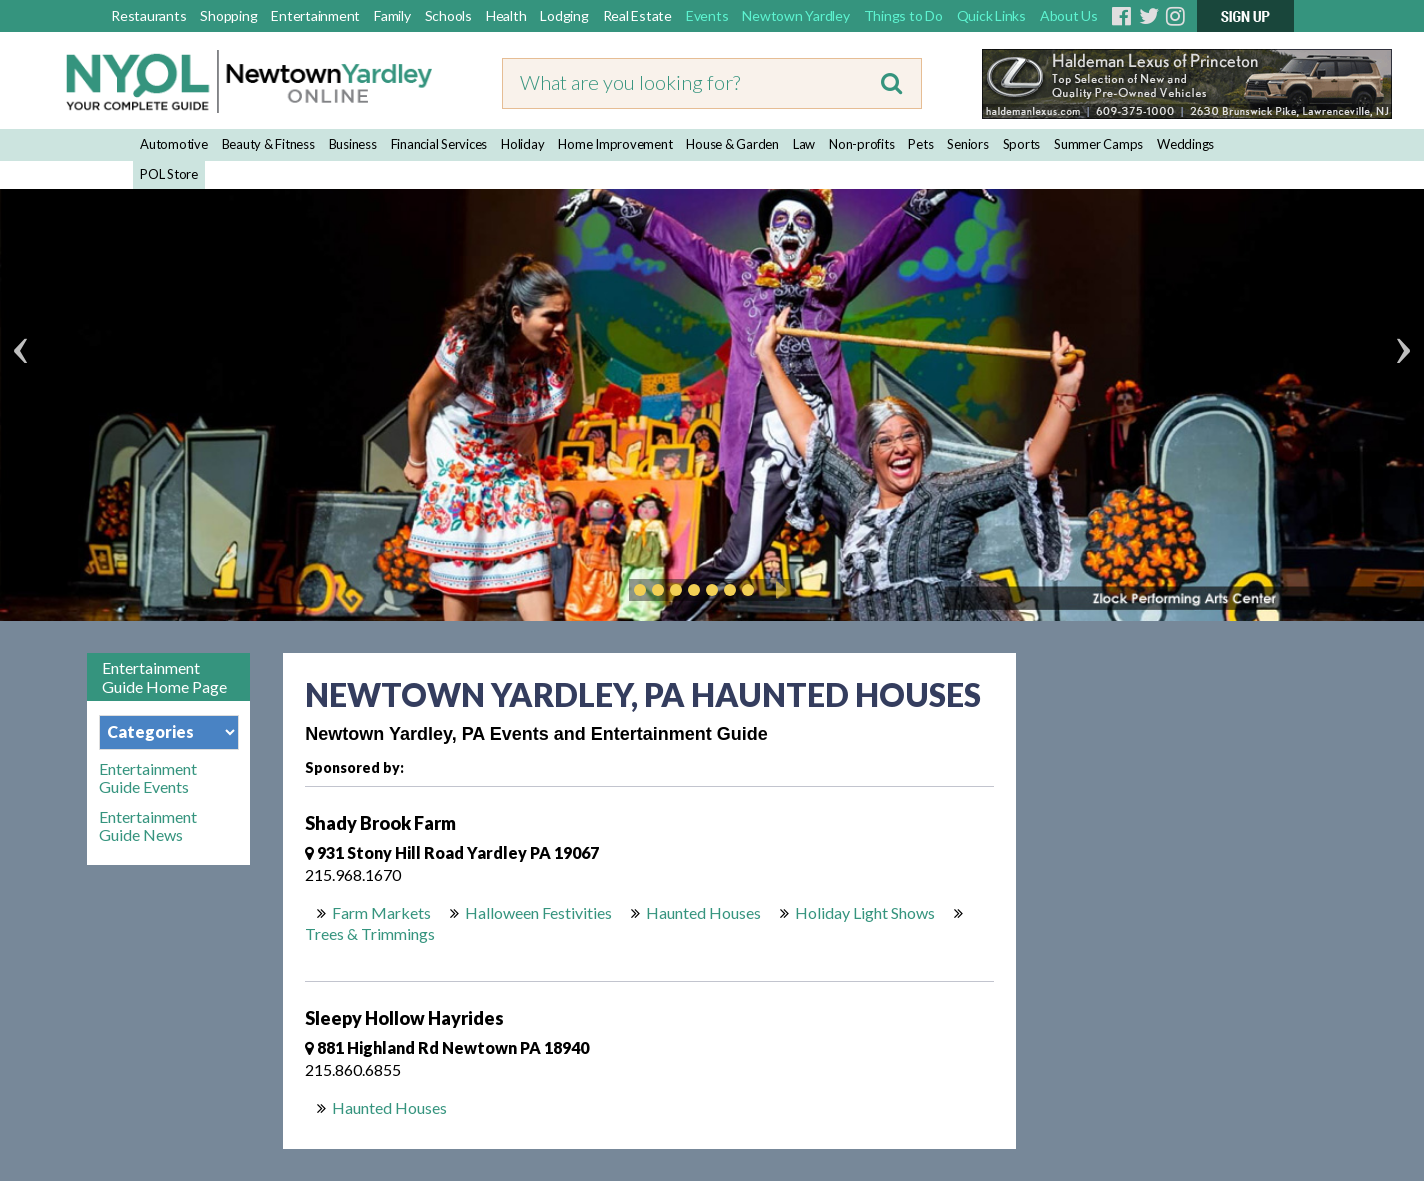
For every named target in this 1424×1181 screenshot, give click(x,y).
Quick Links (991, 15)
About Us (1069, 15)
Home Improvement (615, 144)
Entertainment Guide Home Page (164, 677)
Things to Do (903, 15)
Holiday (522, 144)
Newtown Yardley (795, 15)
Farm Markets (381, 912)
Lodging (564, 15)
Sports (1022, 144)
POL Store (169, 174)
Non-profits (861, 144)
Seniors (967, 144)
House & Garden (732, 144)
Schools (448, 15)
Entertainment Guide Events (148, 778)
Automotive (174, 144)
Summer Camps (1098, 144)
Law (804, 144)
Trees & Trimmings (370, 933)
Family (392, 15)
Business (353, 144)
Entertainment (315, 15)
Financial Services (439, 144)
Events (707, 15)
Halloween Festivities (538, 912)
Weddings (1185, 144)
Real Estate (637, 15)
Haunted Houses (703, 912)
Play (778, 590)
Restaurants (148, 15)
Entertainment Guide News (148, 826)
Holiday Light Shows (865, 912)
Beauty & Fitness (268, 144)
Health (506, 15)
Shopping (228, 15)
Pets (920, 144)
